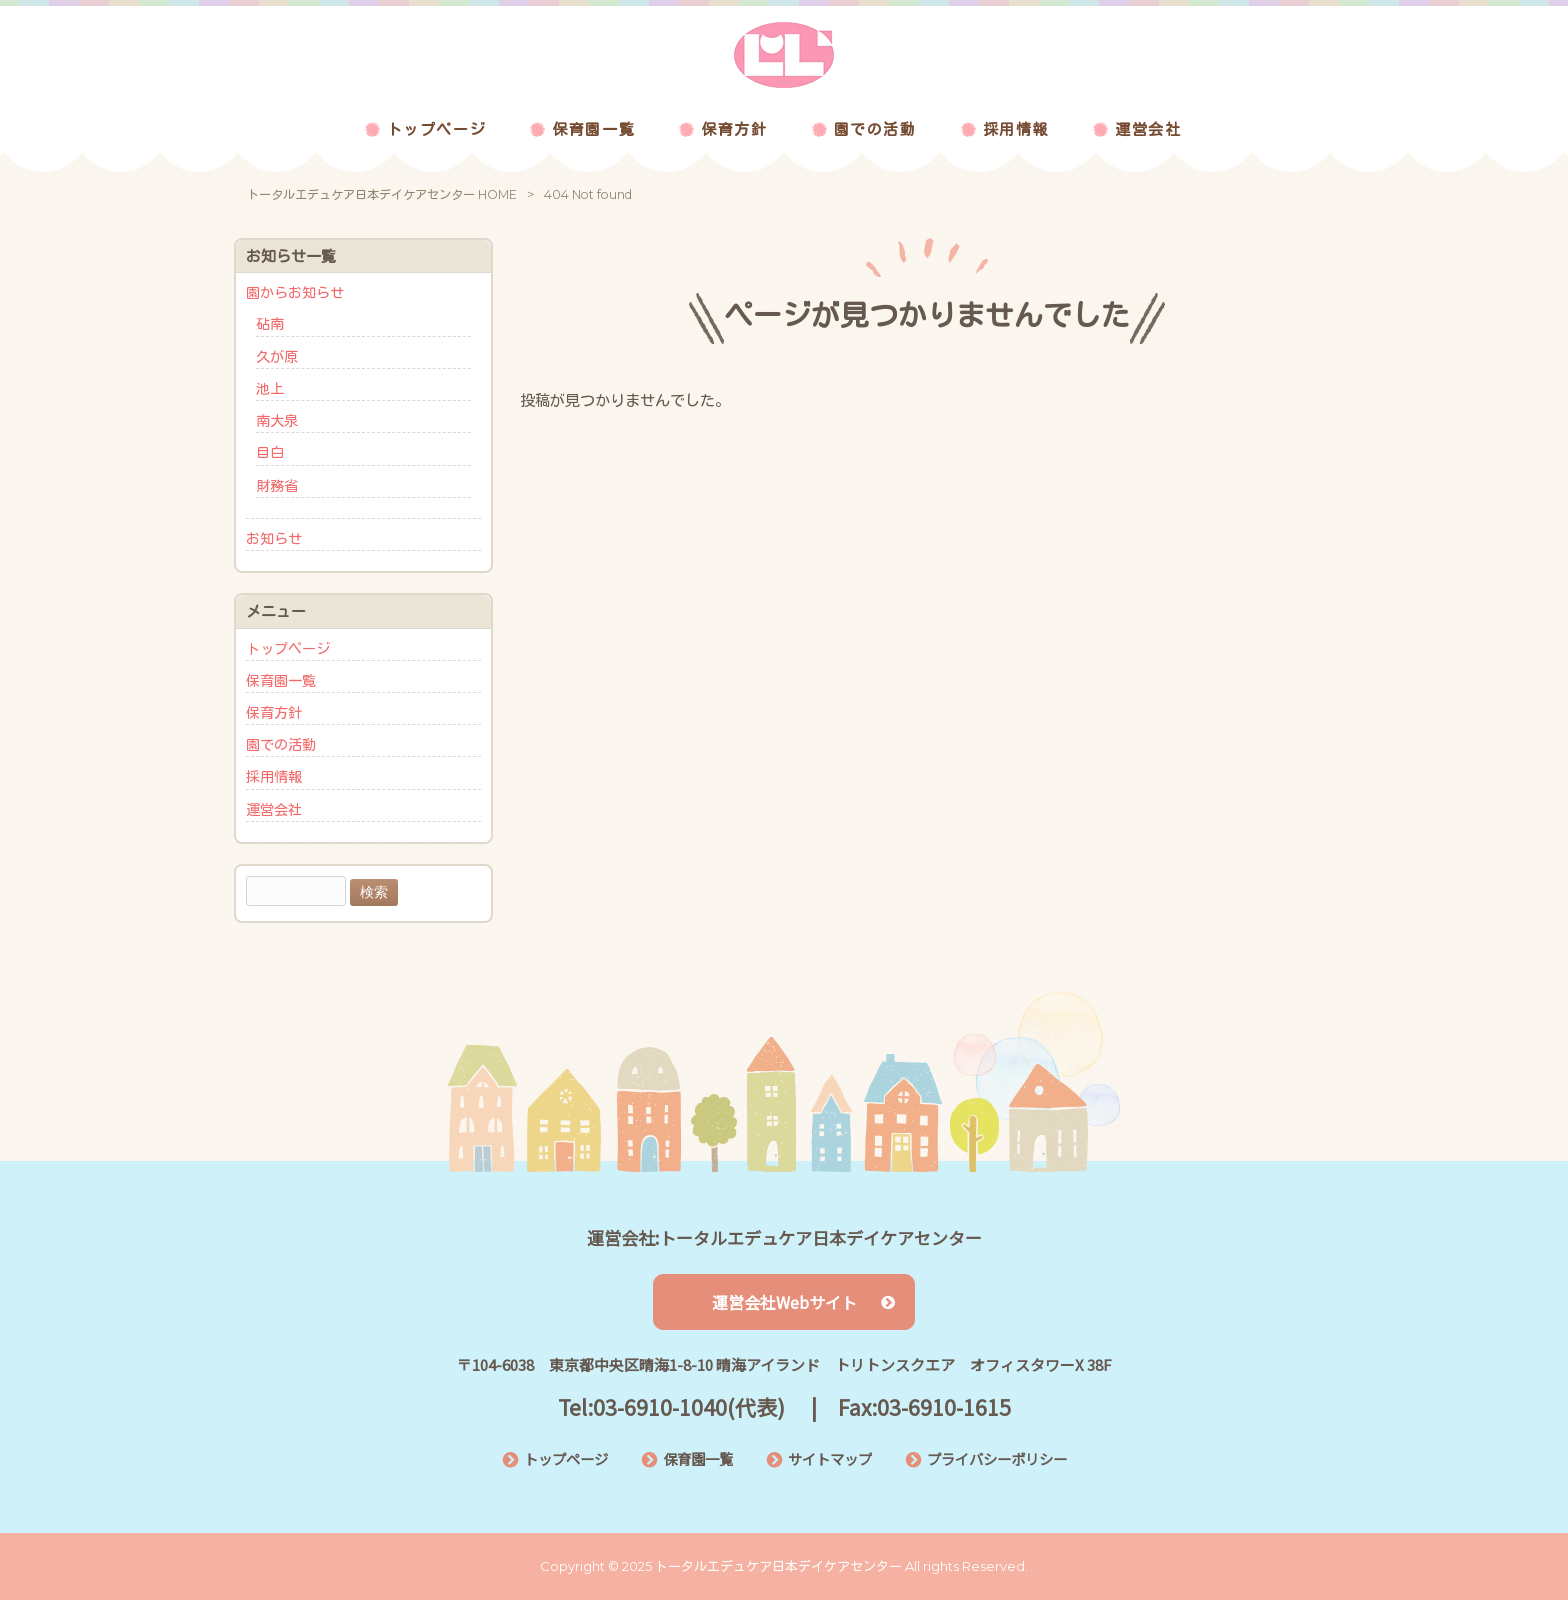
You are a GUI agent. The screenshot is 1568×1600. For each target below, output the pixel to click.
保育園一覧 (281, 681)
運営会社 (274, 810)
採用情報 (274, 777)
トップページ (288, 649)
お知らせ (274, 539)
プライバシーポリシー (997, 1458)
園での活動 (281, 745)
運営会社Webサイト (803, 1302)
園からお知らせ (295, 293)
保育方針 (274, 713)
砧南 (270, 324)
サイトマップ (830, 1458)
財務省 (277, 486)
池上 (270, 389)
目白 (270, 453)
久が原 (277, 357)
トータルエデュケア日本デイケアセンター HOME (382, 194)
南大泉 (277, 421)
